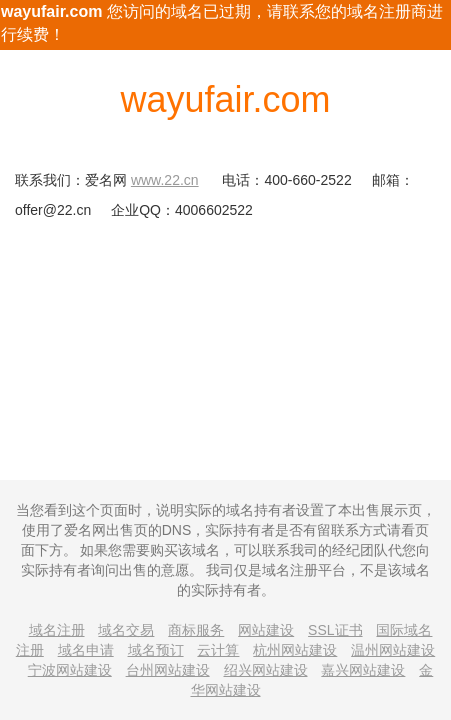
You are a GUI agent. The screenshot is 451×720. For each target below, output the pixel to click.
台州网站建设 (168, 670)
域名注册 (57, 630)
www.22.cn (165, 180)
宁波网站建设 (70, 670)
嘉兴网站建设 (363, 670)
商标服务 (196, 630)
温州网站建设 (393, 650)
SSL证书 (335, 630)
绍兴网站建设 (266, 670)
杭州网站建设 (295, 650)
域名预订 (156, 650)
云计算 (218, 650)
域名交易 (126, 630)
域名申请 (86, 650)
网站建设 (266, 630)
